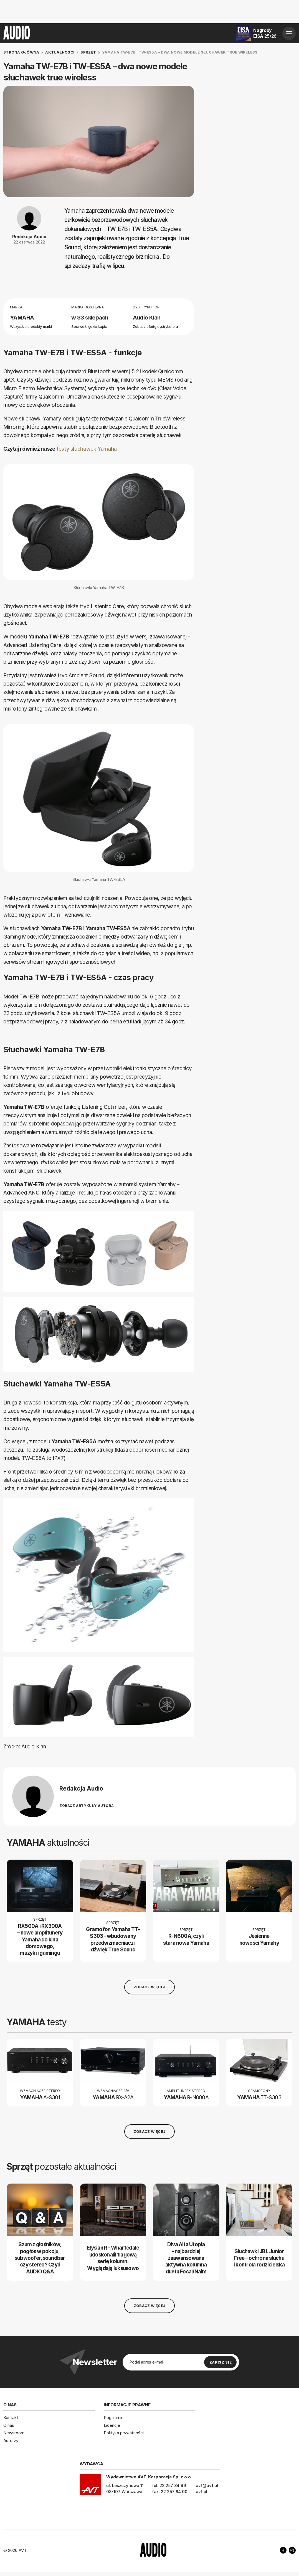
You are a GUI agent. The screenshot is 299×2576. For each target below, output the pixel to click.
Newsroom (13, 2432)
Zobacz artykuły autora (86, 1806)
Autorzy (10, 2440)
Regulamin (113, 2417)
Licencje (112, 2425)
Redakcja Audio (29, 236)
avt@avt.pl (207, 2485)
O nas (8, 2425)
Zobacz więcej (149, 1987)
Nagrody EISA (265, 33)
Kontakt (10, 2417)
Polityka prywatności (124, 2432)
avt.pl (201, 2491)
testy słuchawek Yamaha (86, 449)
